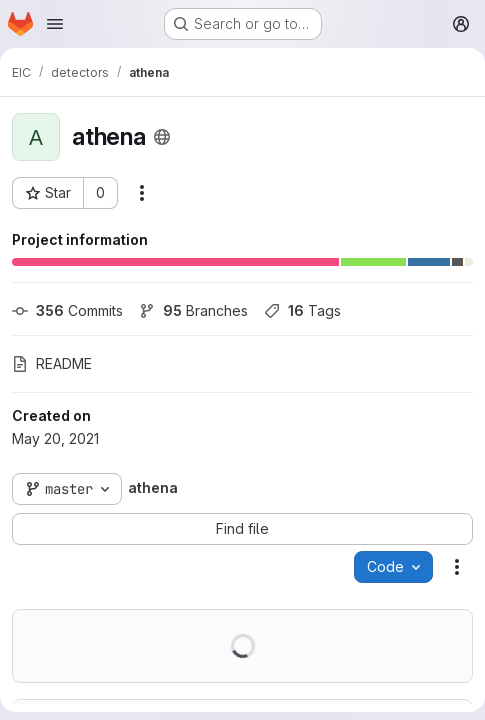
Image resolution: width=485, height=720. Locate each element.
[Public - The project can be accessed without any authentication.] (162, 137)
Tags (302, 310)
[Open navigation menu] (55, 24)
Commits (67, 310)
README (52, 363)
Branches (193, 310)
